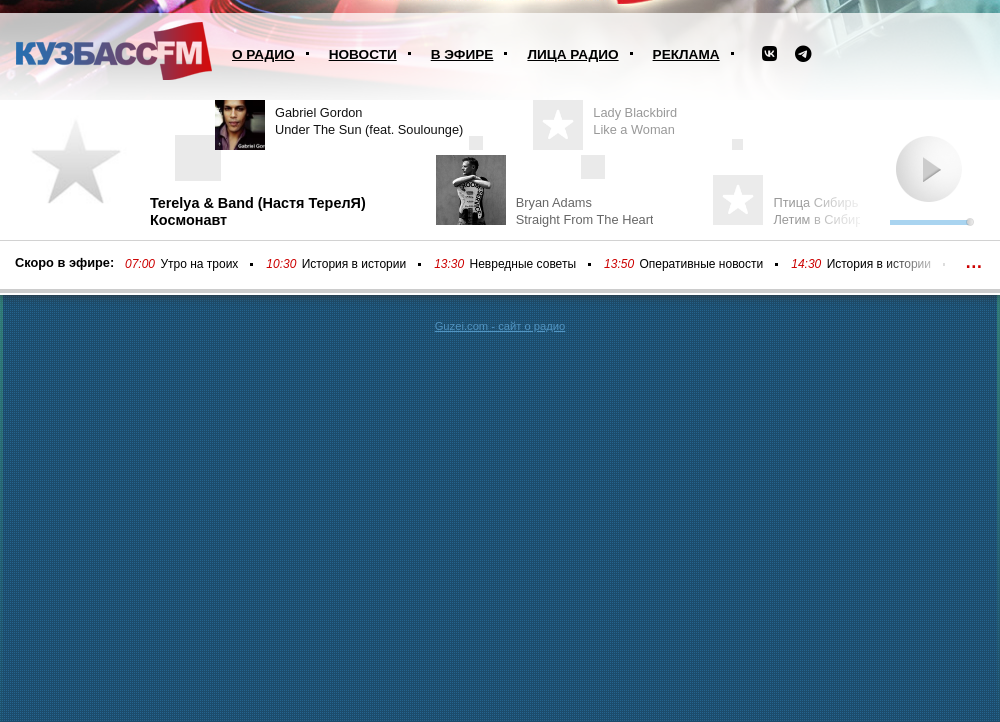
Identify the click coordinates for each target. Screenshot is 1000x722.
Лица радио (572, 54)
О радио (263, 54)
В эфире (462, 54)
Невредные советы (523, 264)
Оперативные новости (701, 264)
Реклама (686, 54)
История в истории (354, 264)
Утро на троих (199, 264)
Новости (363, 54)
